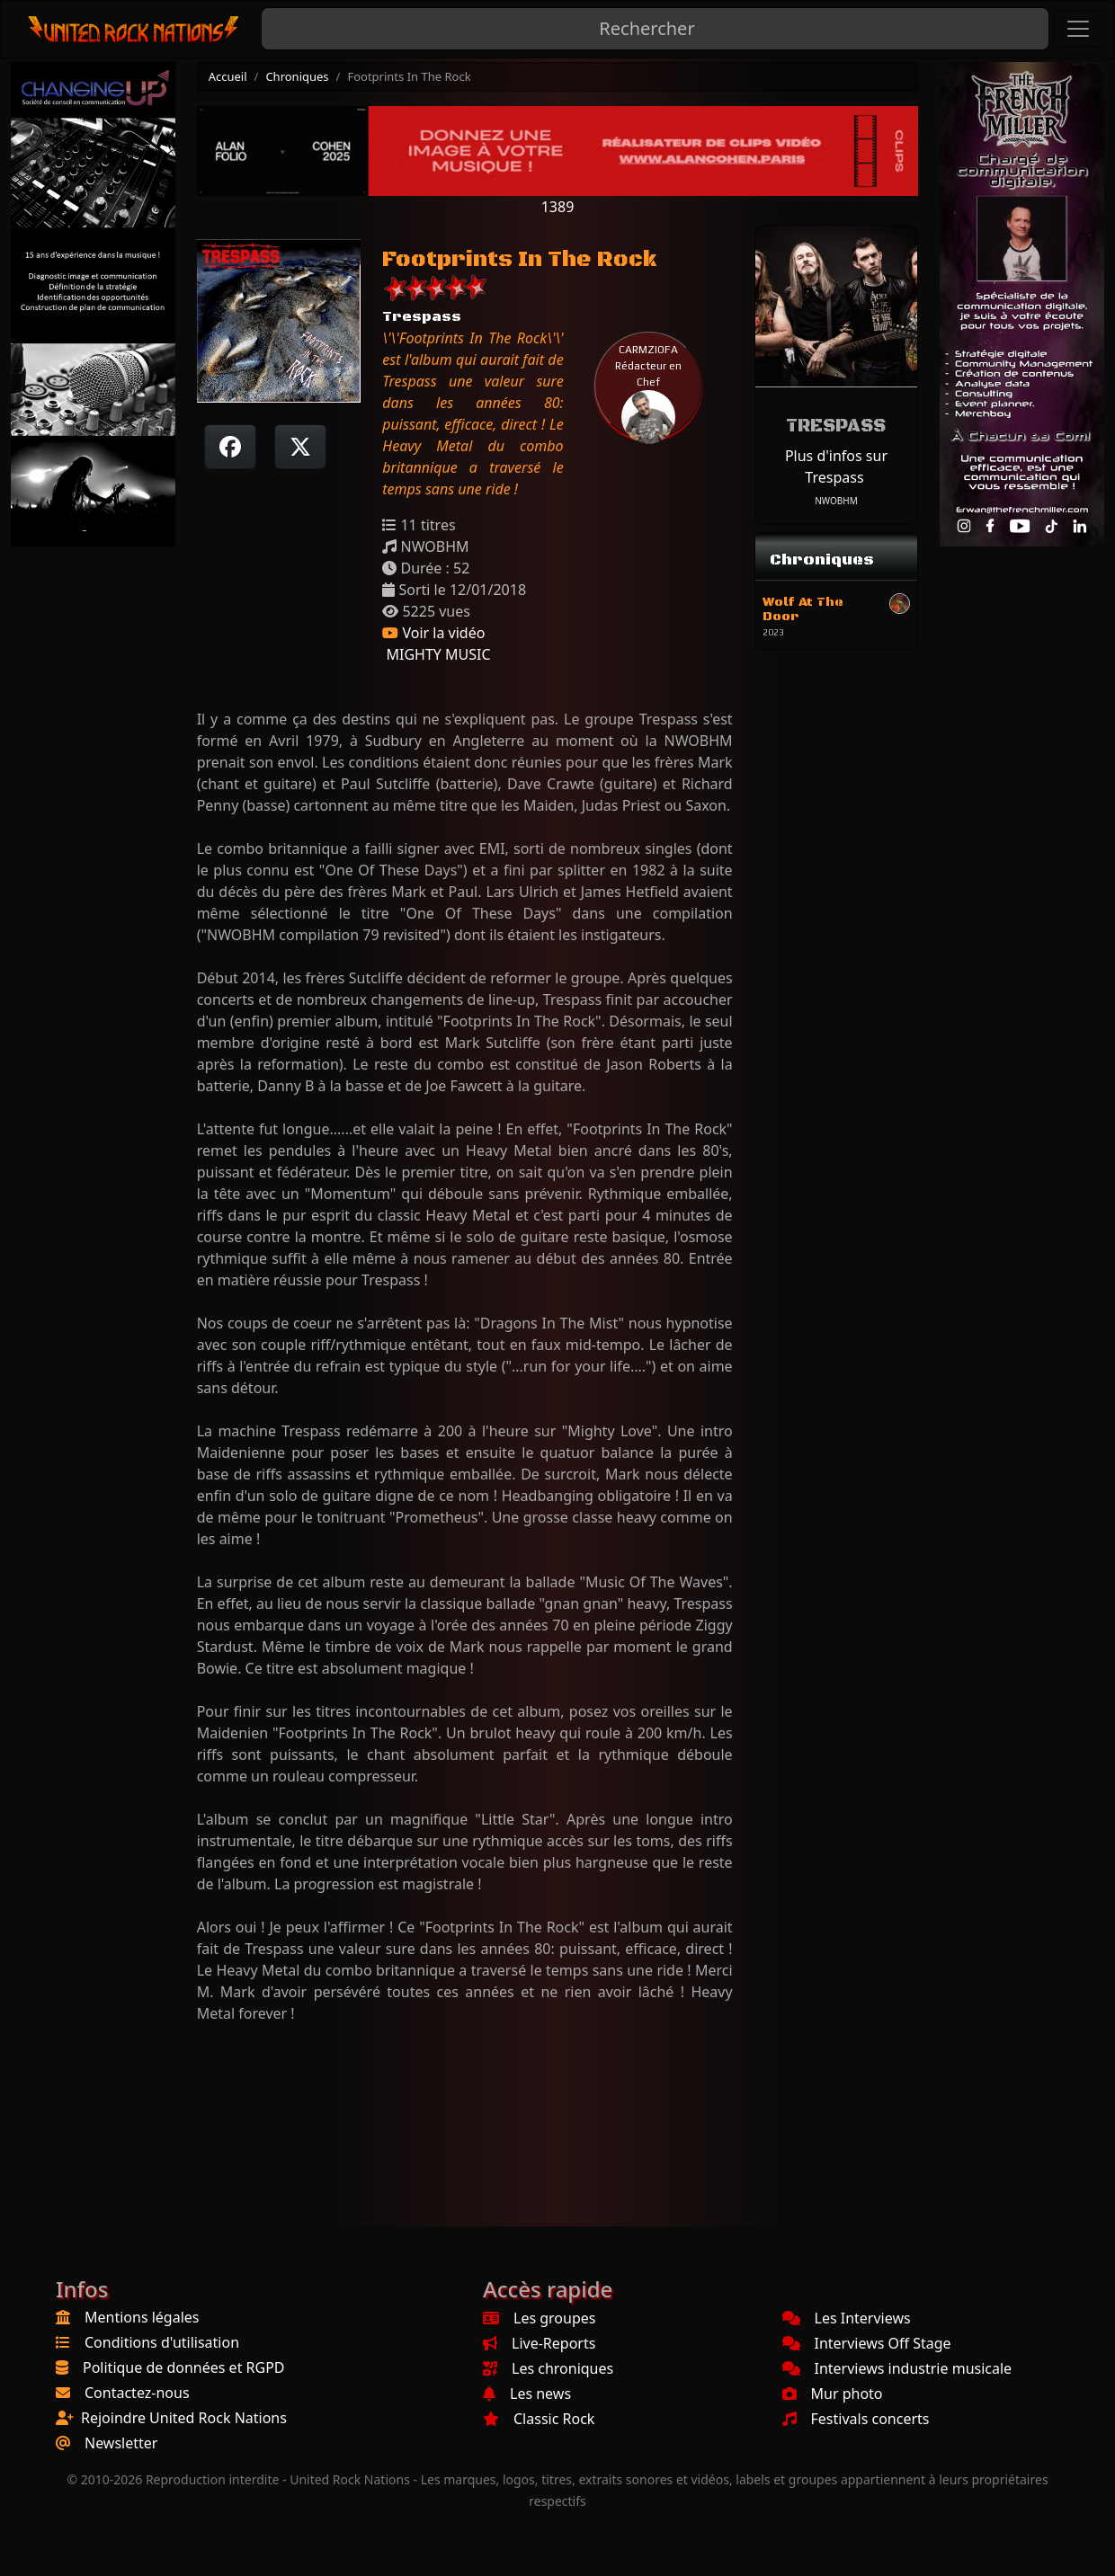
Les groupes (539, 2318)
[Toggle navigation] (1078, 29)
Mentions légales (142, 2317)
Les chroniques (548, 2368)
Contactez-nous (137, 2393)
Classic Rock (538, 2419)
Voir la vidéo (433, 633)
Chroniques (296, 76)
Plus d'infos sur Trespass (836, 466)
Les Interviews (846, 2318)
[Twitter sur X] (300, 446)
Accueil (228, 76)
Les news (527, 2393)
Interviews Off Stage (866, 2343)
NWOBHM (836, 500)
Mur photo (832, 2393)
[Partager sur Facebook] (230, 446)
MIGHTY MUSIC (436, 654)
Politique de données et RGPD (184, 2367)
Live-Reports (539, 2343)
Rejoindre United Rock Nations (184, 2418)
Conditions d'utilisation (162, 2342)
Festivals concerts (856, 2419)
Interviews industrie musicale (897, 2368)
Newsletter (121, 2443)
